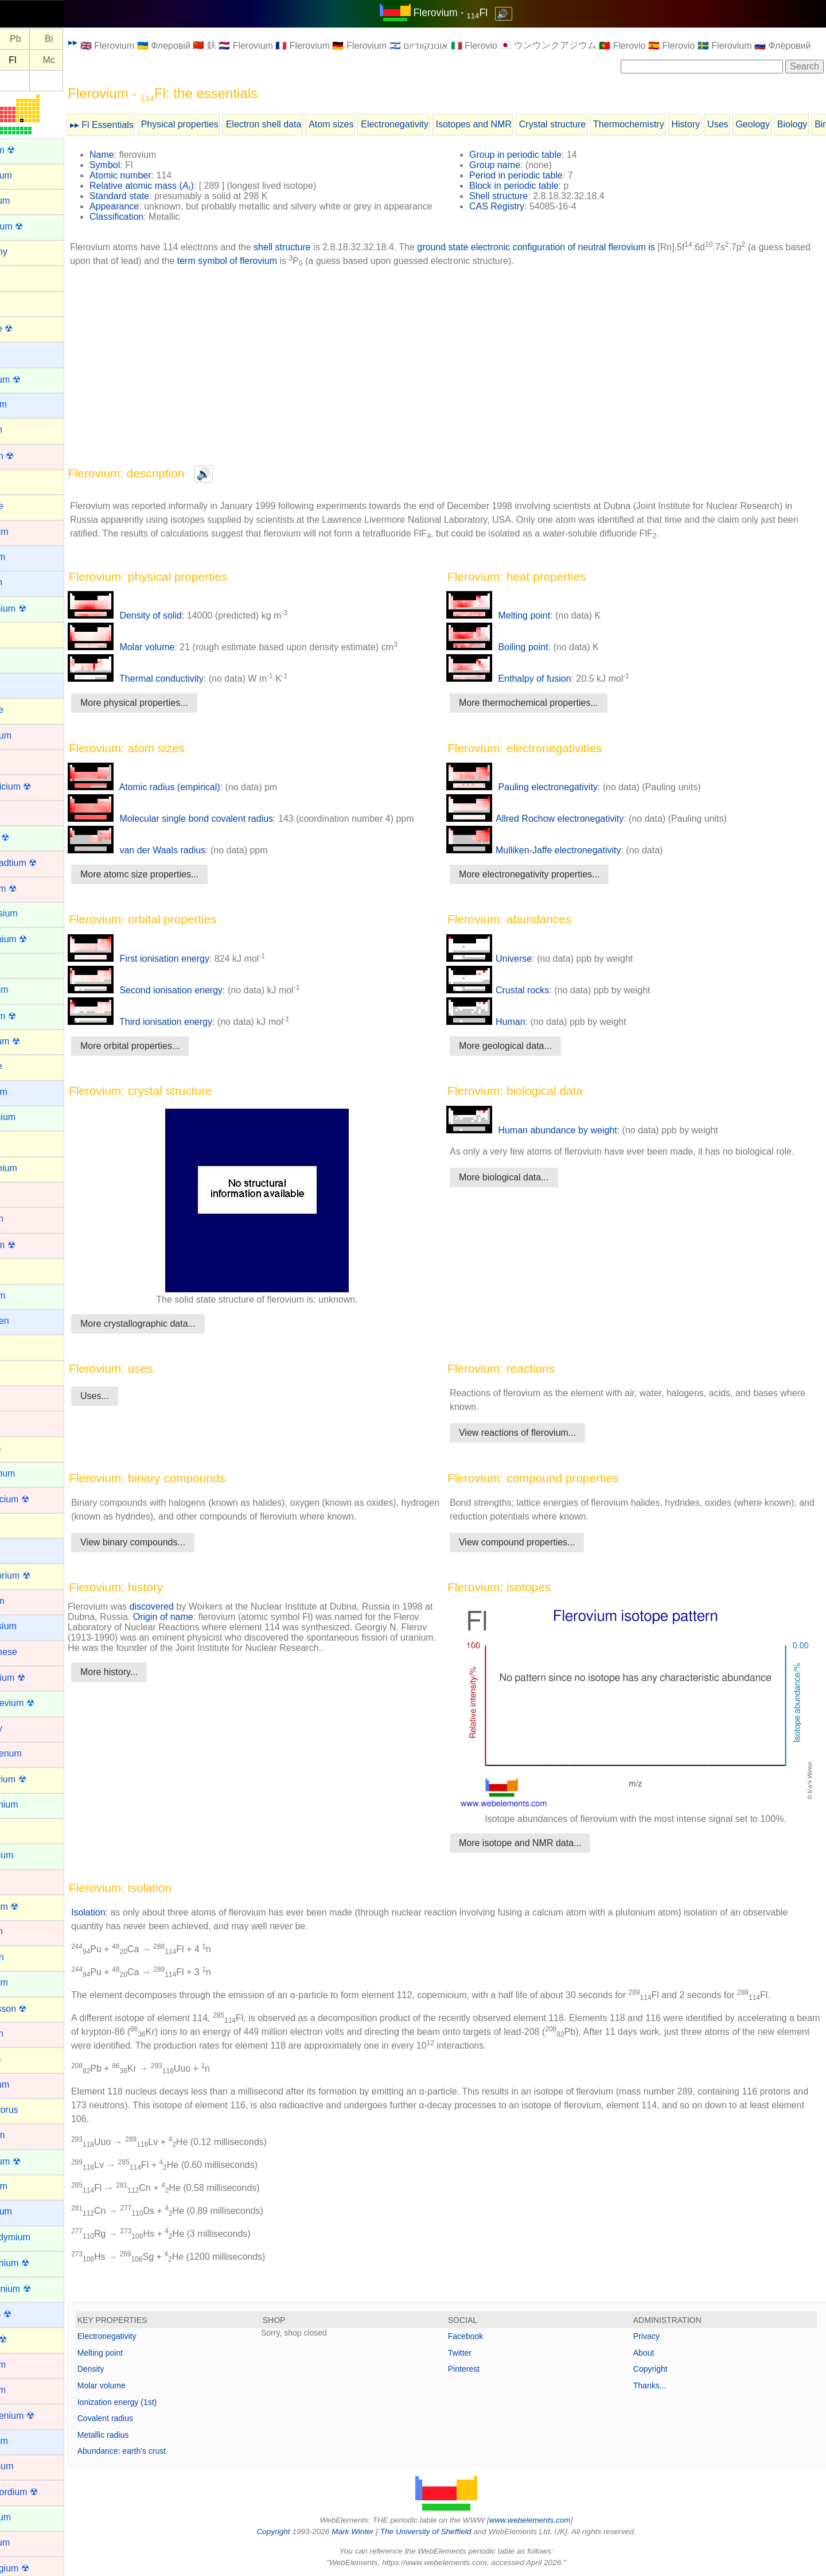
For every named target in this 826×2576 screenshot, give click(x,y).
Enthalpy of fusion (528, 689)
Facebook (484, 2335)
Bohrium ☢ (30, 456)
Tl (21, 39)
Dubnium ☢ (31, 888)
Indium (22, 1346)
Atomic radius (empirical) (183, 797)
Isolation (127, 1912)
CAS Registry (516, 206)
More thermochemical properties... (548, 713)
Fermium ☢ (31, 1016)
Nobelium (27, 1982)
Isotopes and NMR (513, 124)
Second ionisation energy (184, 1000)
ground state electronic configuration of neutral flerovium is (574, 257)
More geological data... (524, 1056)
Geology (791, 124)
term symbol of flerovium (295, 271)
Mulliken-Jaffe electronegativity (553, 860)
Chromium (29, 735)
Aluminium (29, 175)
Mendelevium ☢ (40, 1703)
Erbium (22, 964)
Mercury (24, 1728)
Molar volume (160, 657)
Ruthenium (30, 2466)
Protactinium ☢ (38, 2289)
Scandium (28, 2542)
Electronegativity (433, 124)
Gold (18, 1193)
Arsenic (23, 302)
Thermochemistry (667, 124)
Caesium (26, 557)
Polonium (27, 2186)
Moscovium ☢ (36, 1779)
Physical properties (219, 124)
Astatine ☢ (30, 328)
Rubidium (27, 2441)
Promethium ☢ (38, 2263)
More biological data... (523, 1187)
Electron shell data (303, 124)
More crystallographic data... (177, 1334)
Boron (20, 480)
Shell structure (518, 196)
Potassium (29, 2211)
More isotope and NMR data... (539, 1842)
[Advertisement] (466, 376)
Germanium (32, 1168)
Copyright (660, 2368)
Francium (27, 1092)
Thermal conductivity (175, 689)
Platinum (26, 2135)
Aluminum (28, 200)
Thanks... (659, 2384)
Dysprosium (32, 913)
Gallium (23, 1142)
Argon (20, 277)
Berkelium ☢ (34, 379)
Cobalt (21, 761)
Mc (87, 60)
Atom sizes (370, 124)
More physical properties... (173, 713)
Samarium (29, 2517)
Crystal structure (591, 124)
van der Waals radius (175, 860)
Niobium (25, 1931)
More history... (148, 1682)
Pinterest (483, 2368)
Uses (756, 124)
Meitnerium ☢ (36, 1678)
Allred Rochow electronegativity (554, 829)
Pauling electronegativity (541, 797)
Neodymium (32, 1804)
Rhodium (26, 2390)
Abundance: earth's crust (160, 2450)
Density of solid (164, 626)
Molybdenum (34, 1753)
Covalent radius (144, 2417)
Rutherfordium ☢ (42, 2492)
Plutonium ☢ (34, 2161)
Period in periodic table (535, 175)
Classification (155, 227)
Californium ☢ (36, 608)
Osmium (25, 2033)
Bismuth (24, 429)
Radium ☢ (29, 2314)
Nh (20, 60)
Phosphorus (32, 2110)
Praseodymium (38, 2237)
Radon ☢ (27, 2339)
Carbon (23, 633)
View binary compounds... (171, 1552)
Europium (27, 989)
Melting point (518, 626)
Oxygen (24, 2059)
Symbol (143, 165)
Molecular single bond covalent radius (209, 829)
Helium (22, 1270)
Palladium (28, 2084)
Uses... (133, 1406)
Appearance (153, 206)
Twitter (479, 2352)
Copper (23, 812)
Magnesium (32, 1626)
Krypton (24, 1448)
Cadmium (27, 532)
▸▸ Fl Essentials (141, 125)
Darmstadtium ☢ (42, 863)
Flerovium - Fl (470, 12)
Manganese (32, 1652)
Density (129, 2368)
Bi (88, 39)
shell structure (321, 257)
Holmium (26, 1295)
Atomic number (159, 175)
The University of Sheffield (446, 2531)
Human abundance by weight (551, 1140)
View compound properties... (536, 1552)
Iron (16, 1422)
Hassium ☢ (31, 1245)
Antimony (27, 252)
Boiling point (517, 657)
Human (505, 1032)
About (653, 2352)
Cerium (23, 659)
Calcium (24, 582)
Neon (19, 1830)
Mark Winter (372, 2531)
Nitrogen (25, 1957)
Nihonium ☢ (32, 1906)
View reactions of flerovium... (536, 1443)
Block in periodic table (533, 186)
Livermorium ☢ (38, 1575)
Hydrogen (28, 1321)
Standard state (158, 196)
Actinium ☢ (31, 150)
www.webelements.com (549, 2519)
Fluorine (24, 1066)
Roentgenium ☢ (40, 2415)
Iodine (20, 1372)
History (725, 124)
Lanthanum (31, 1473)
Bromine (25, 506)
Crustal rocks (517, 1000)
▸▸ (111, 42)
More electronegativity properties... (548, 884)
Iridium (22, 1397)
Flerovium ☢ (33, 1041)
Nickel (20, 1881)
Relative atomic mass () (180, 186)
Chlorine (25, 709)
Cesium (23, 684)
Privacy (656, 2335)
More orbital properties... (169, 1056)
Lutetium (25, 1601)
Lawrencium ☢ (38, 1499)
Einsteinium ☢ (37, 939)
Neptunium (30, 1855)
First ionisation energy (177, 969)
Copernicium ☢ (39, 786)
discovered (191, 1617)
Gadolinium (31, 1117)
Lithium (23, 1550)
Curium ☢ (28, 837)
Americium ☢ (35, 226)
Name (140, 155)
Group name (514, 165)
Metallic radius (141, 2434)
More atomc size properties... (178, 884)
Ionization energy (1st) (156, 2401)
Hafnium (25, 1218)
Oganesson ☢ (36, 2009)
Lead (18, 1524)
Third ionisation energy (179, 1032)
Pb (54, 39)
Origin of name (212, 1627)
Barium (22, 353)
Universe (508, 969)
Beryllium (27, 404)
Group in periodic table (535, 155)
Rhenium (26, 2364)
